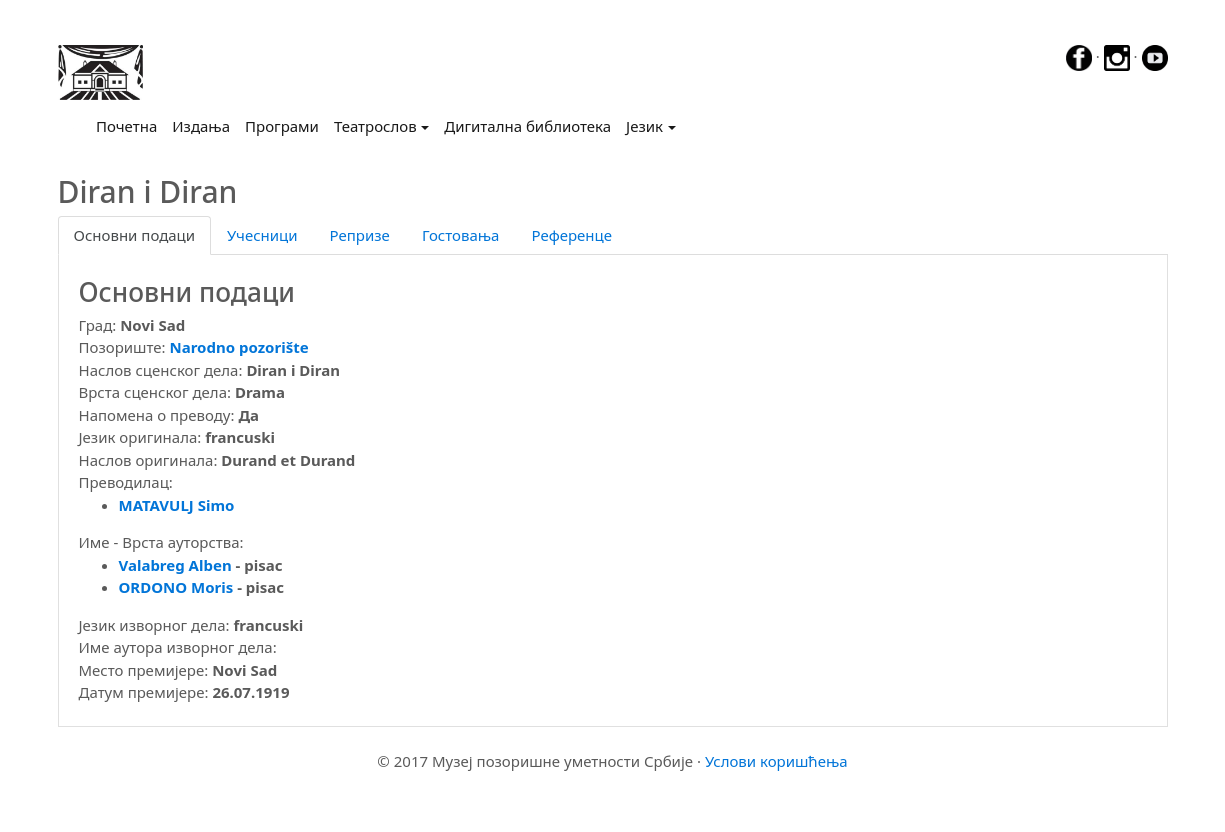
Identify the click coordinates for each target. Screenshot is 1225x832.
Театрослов (375, 126)
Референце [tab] (571, 235)
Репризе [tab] (360, 235)
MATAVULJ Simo (177, 505)
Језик (644, 126)
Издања (201, 126)
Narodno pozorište (239, 347)
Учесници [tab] (262, 235)
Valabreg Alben (175, 565)
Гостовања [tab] (461, 235)
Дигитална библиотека (527, 126)
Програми (282, 126)
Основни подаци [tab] (135, 235)
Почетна (130, 125)
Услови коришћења (776, 761)
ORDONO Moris (176, 587)
